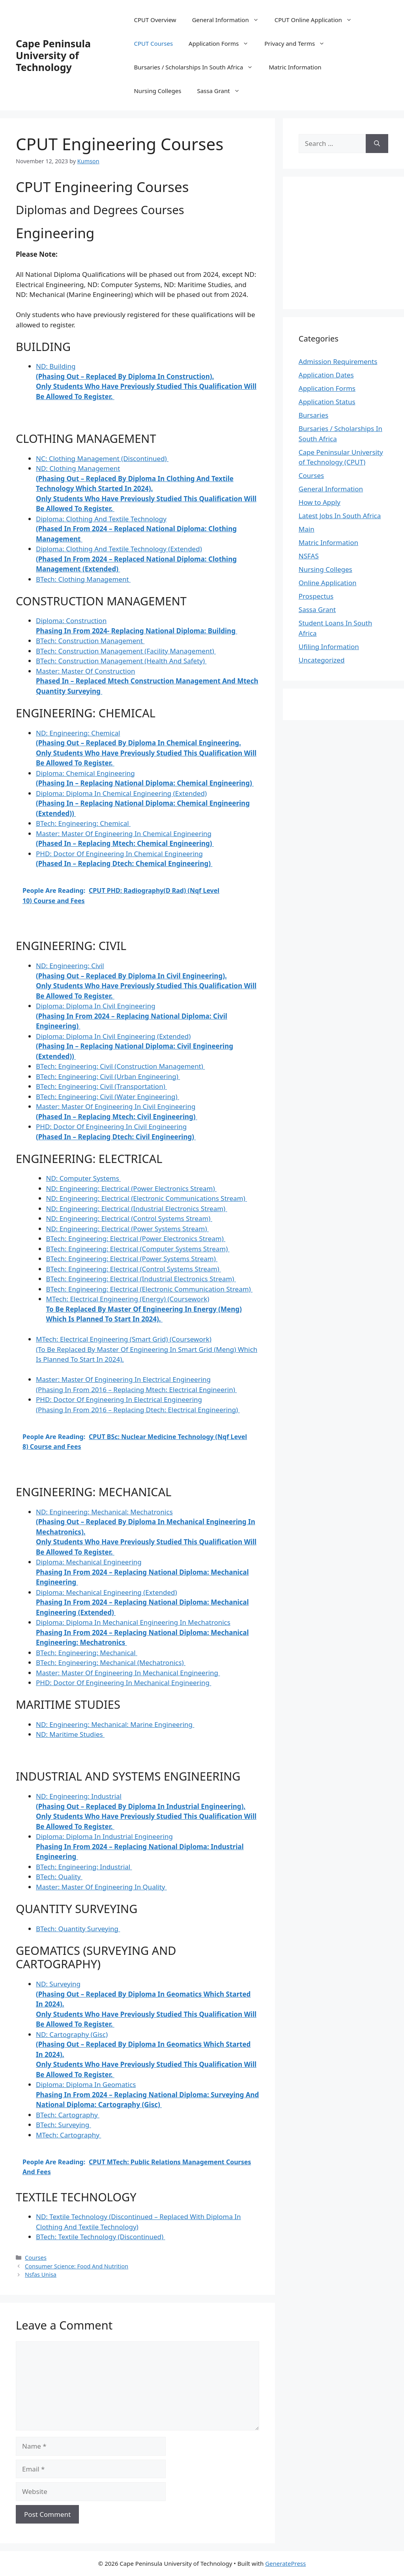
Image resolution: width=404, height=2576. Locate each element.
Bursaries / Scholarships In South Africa (197, 67)
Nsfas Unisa (40, 2274)
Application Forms (222, 43)
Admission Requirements (338, 361)
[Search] (377, 143)
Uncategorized (322, 660)
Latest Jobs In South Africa (340, 515)
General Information (229, 20)
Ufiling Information (329, 646)
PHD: (123, 1682)
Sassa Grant (222, 91)
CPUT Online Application (317, 20)
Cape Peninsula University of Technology (53, 55)
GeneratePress (285, 2563)
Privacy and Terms (298, 43)
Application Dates (326, 374)
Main (306, 529)
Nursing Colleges (157, 91)
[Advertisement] (351, 241)
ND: (146, 488)
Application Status (327, 401)
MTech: (144, 1308)
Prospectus (316, 596)
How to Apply (319, 502)
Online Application (328, 582)
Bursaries (313, 415)
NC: (102, 458)
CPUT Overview (155, 20)
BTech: (83, 579)
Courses (36, 2257)
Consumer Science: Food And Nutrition (76, 2266)
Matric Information (295, 67)
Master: (147, 681)
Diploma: (136, 528)
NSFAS (309, 555)
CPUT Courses (153, 43)
